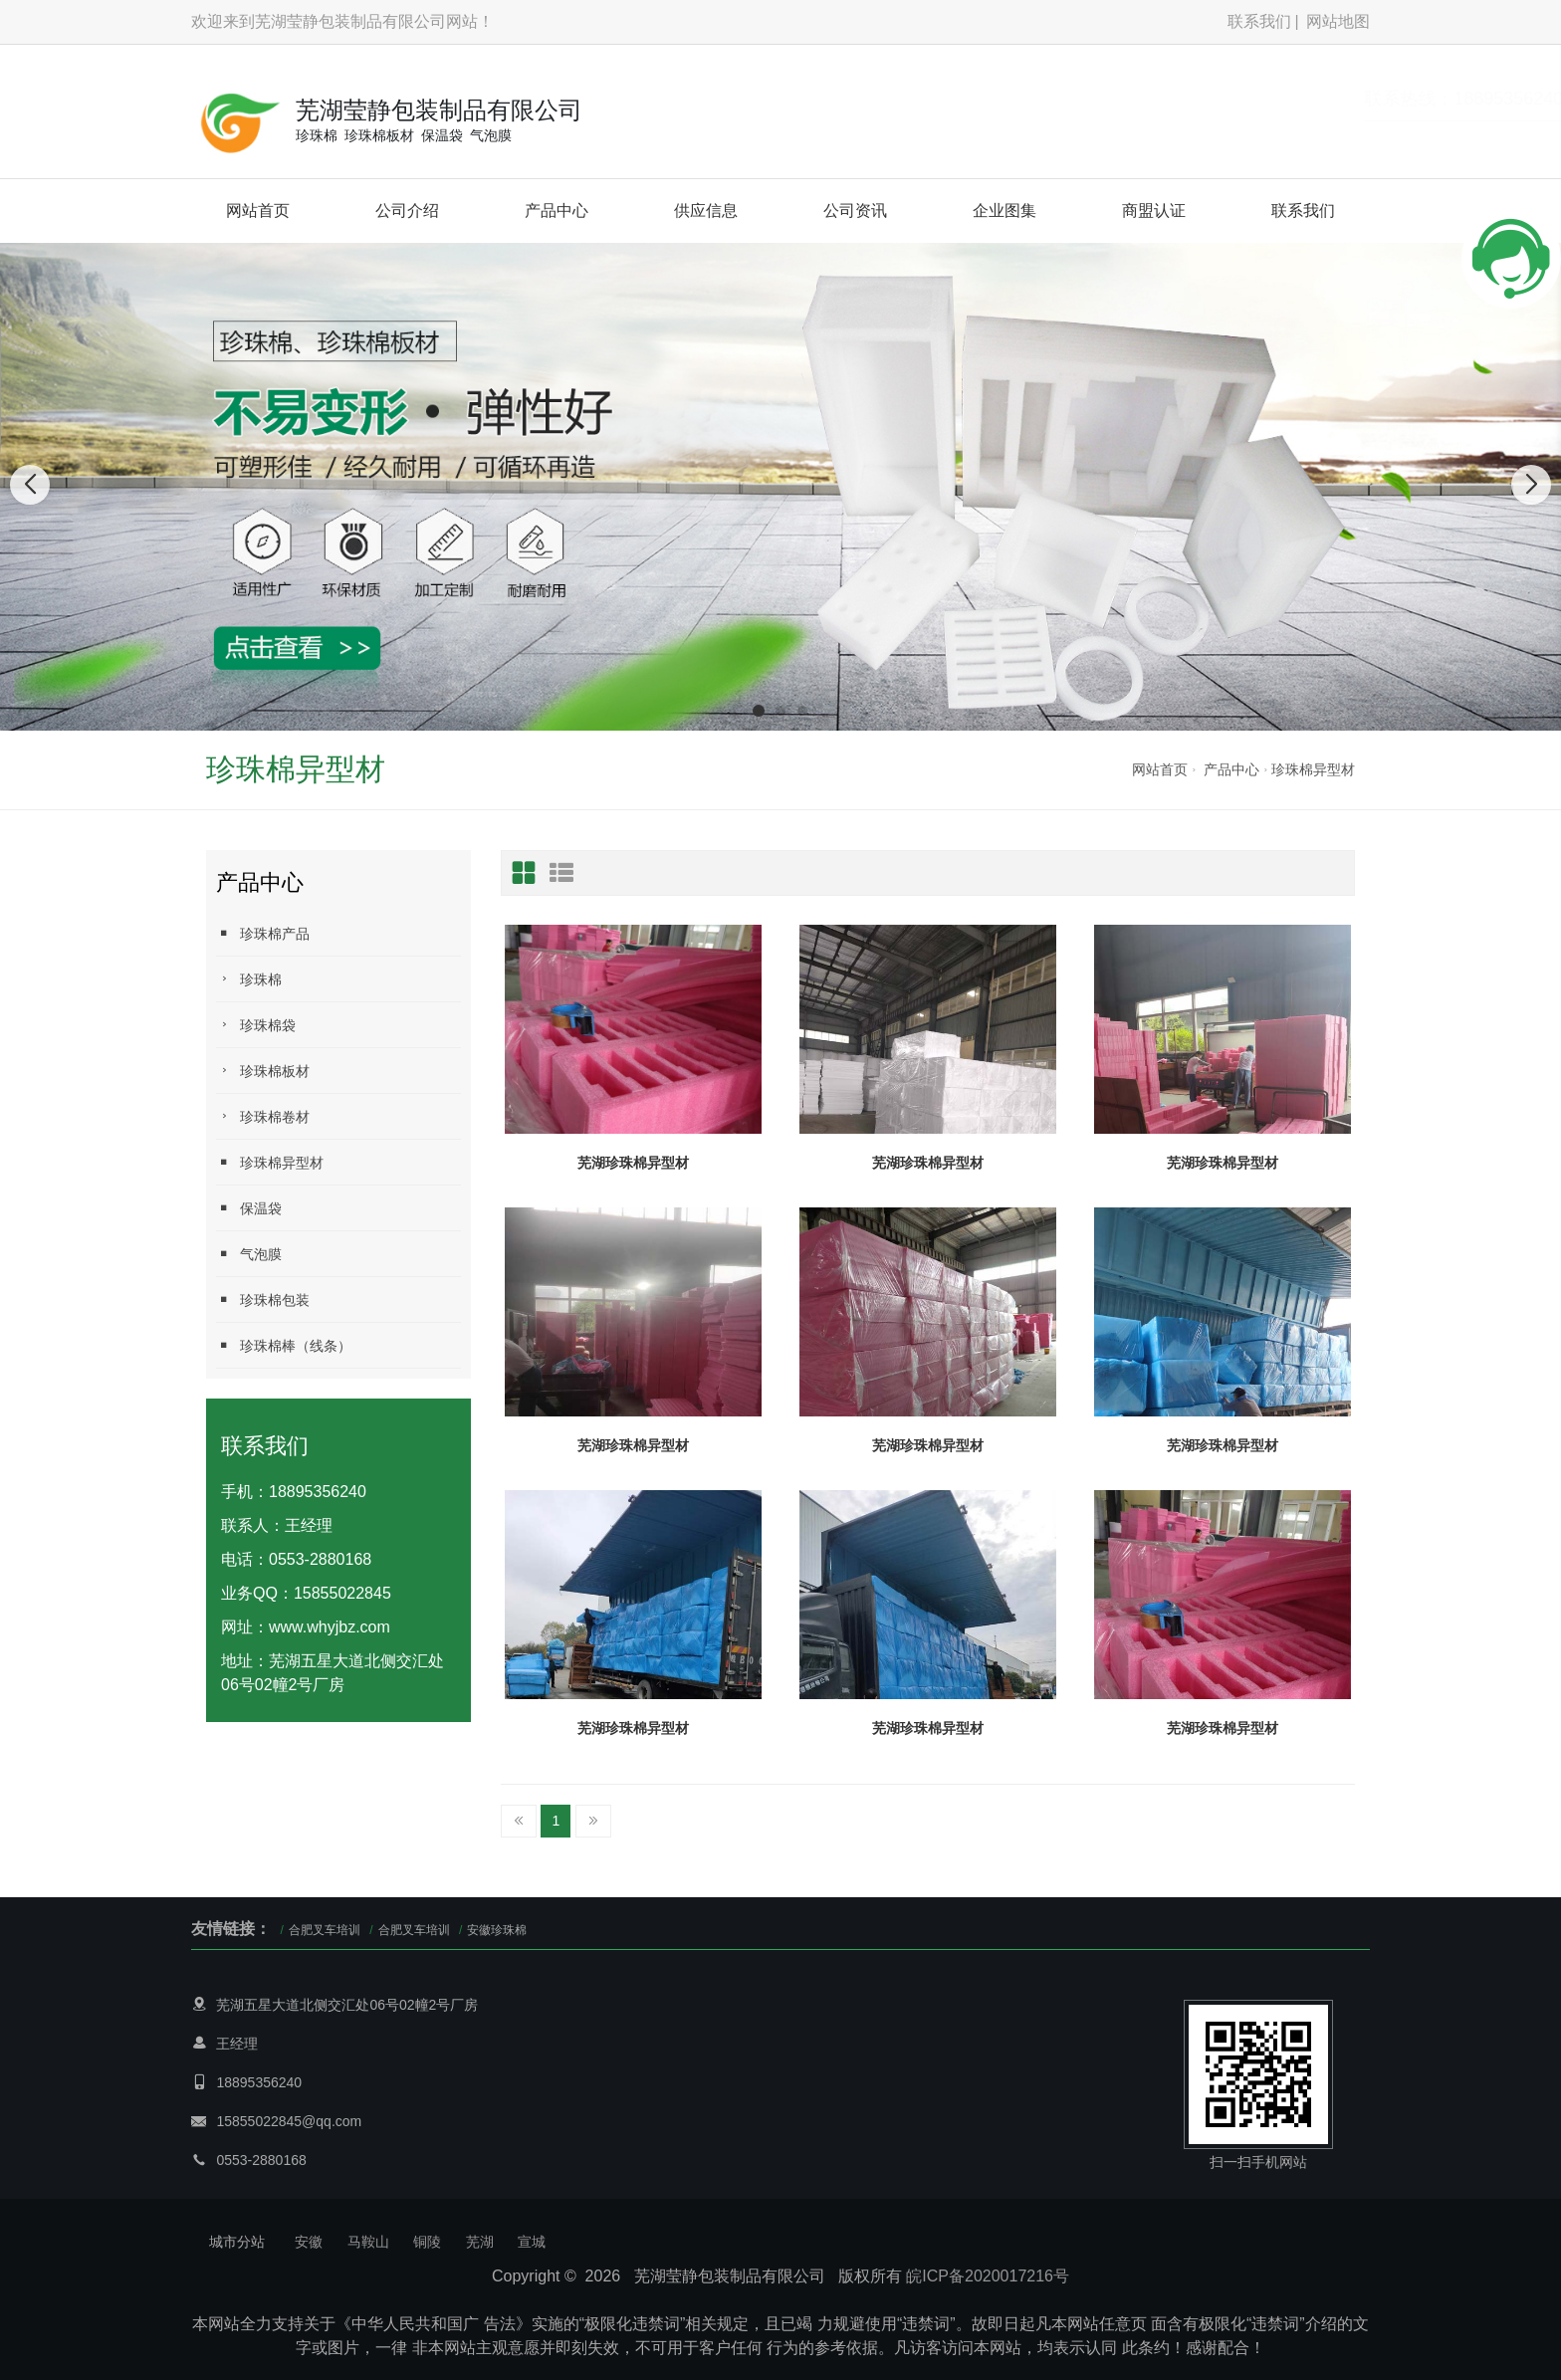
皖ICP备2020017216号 (987, 2276)
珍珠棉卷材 (263, 1116)
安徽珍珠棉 (497, 1930)
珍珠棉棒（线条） (283, 1345)
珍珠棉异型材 (1313, 769)
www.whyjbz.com (329, 1627)
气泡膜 (249, 1253)
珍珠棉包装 (263, 1299)
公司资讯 (855, 210)
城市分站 (237, 2242)
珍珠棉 (249, 979)
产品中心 (556, 210)
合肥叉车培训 (324, 1930)
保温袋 (249, 1207)
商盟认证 (1154, 210)
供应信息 (706, 210)
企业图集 (1004, 210)
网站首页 (258, 210)
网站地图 (1338, 21)
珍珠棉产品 (263, 933)
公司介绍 (407, 210)
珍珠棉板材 (263, 1070)
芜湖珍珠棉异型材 (633, 1163)
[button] (759, 711)
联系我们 (1259, 21)
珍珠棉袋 (256, 1024)
